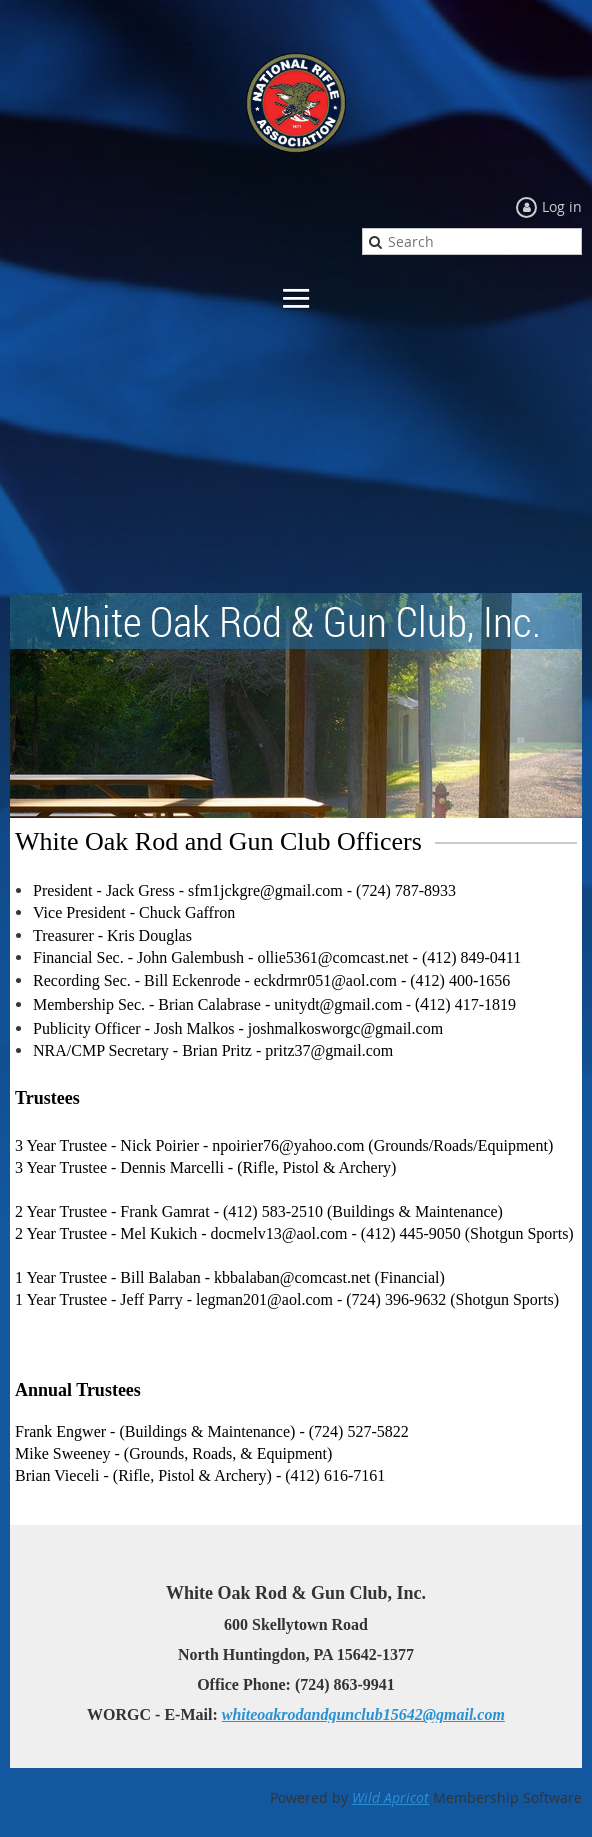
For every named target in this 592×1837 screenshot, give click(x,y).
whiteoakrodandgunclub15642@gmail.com (363, 1714)
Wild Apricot (390, 1797)
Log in (562, 206)
